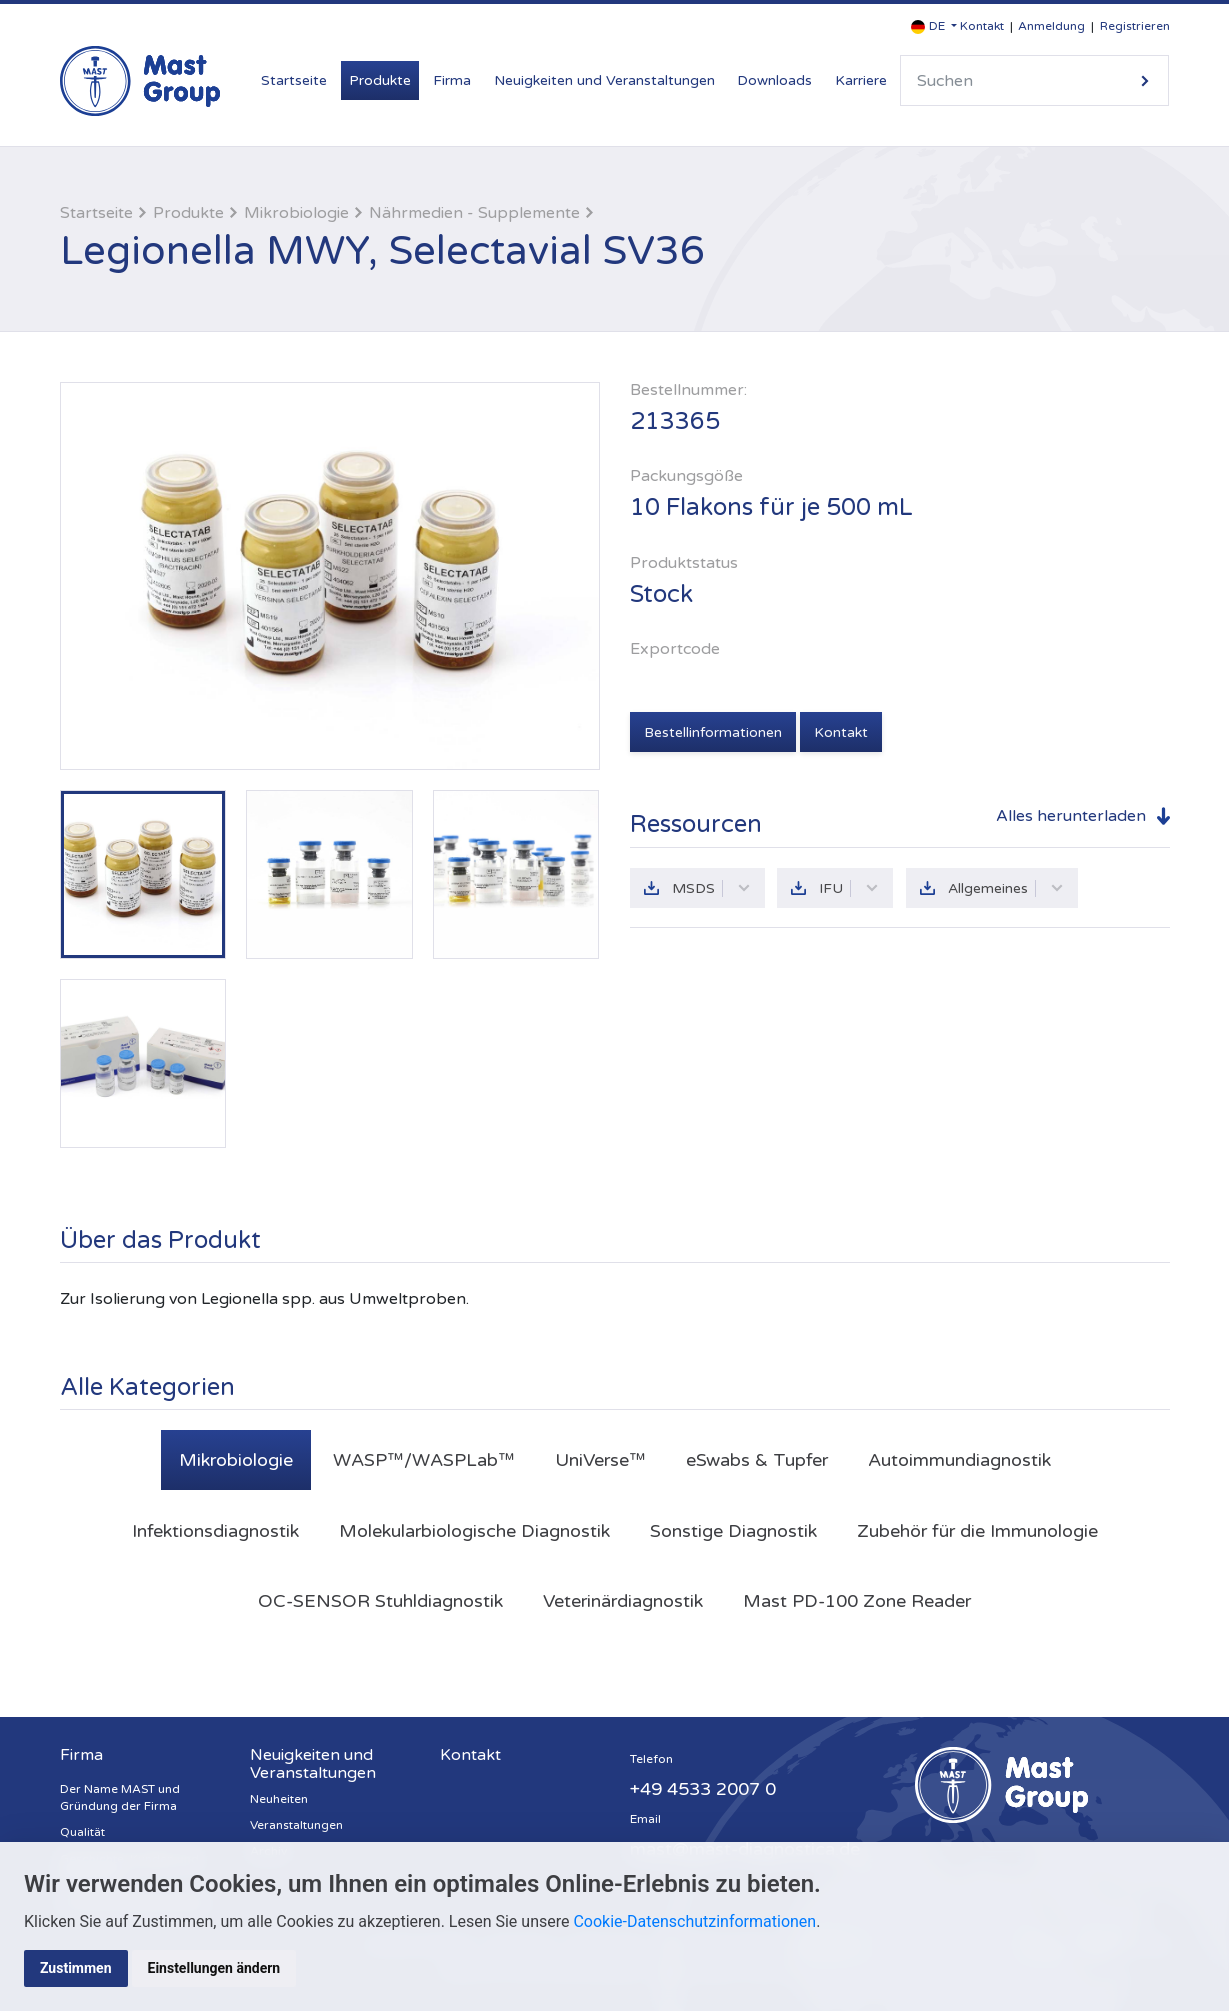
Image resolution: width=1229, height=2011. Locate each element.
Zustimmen (76, 1968)
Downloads (774, 80)
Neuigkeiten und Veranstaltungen (604, 80)
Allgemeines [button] (1006, 888)
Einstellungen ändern (214, 1968)
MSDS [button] (711, 888)
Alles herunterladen (1071, 816)
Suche (1145, 80)
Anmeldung (1051, 26)
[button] (934, 26)
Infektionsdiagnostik (215, 1531)
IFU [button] (849, 888)
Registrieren (1135, 26)
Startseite (294, 80)
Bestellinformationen (713, 732)
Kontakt (982, 26)
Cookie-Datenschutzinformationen (694, 1921)
